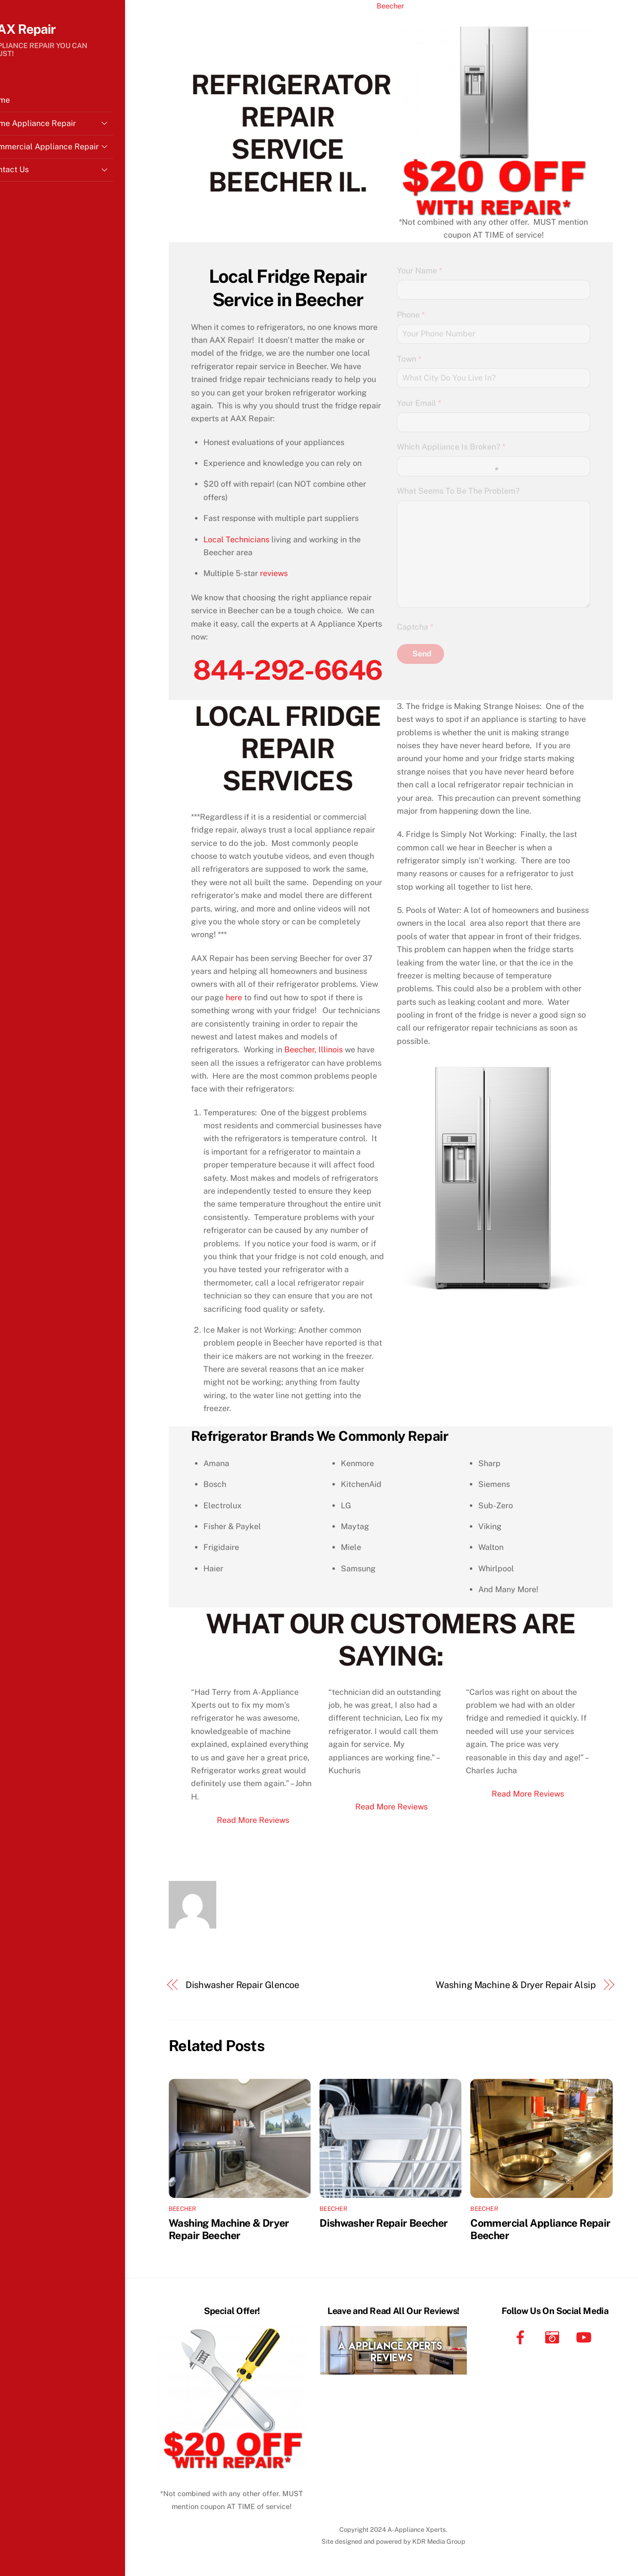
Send (422, 653)
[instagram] (554, 2336)
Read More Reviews (253, 1820)
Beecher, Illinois (313, 1049)
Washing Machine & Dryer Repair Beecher (229, 2229)
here (234, 997)
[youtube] (585, 2336)
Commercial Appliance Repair (74, 150)
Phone (411, 315)
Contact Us (74, 173)
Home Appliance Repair (74, 127)
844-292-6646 (287, 670)
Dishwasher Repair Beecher (383, 2223)
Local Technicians (236, 539)
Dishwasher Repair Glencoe (243, 1985)
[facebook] (522, 2336)
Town (409, 359)
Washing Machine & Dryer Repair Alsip (516, 1985)
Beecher (390, 5)
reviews (274, 573)
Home (23, 104)
